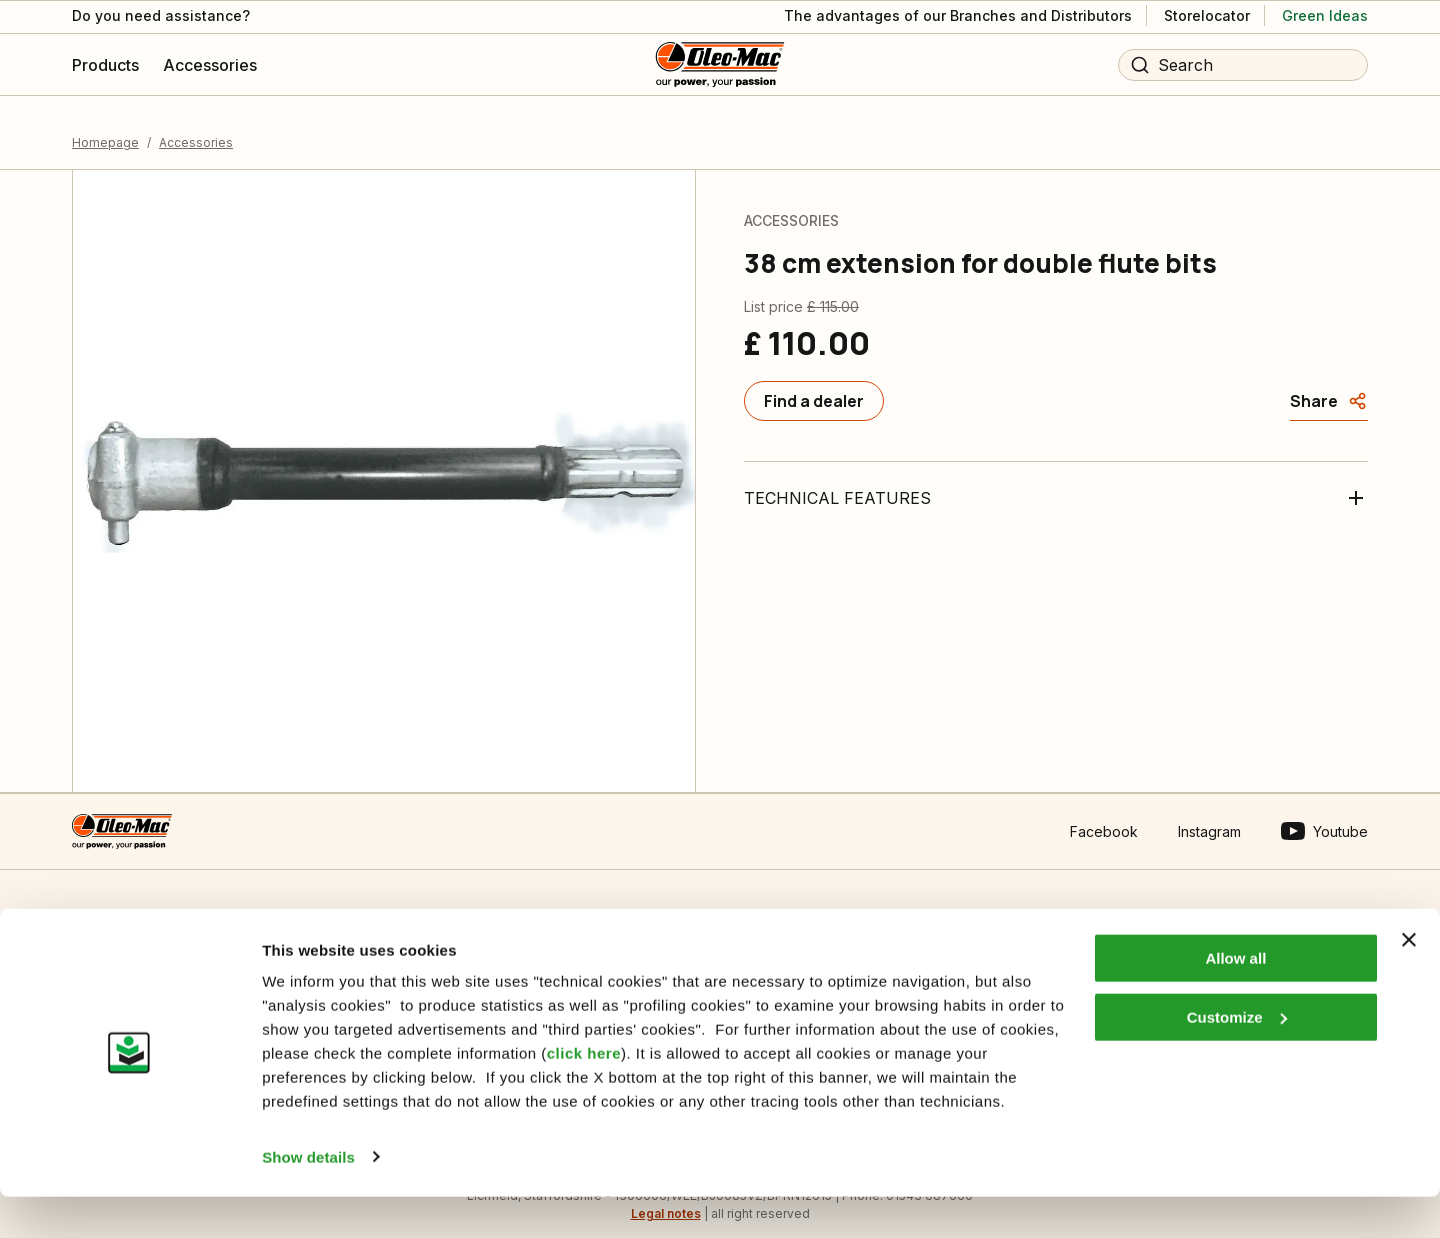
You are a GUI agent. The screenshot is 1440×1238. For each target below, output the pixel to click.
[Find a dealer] (814, 383)
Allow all (1235, 1000)
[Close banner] (1409, 982)
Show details (308, 1198)
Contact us (107, 943)
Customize (1237, 1058)
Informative (428, 943)
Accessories (196, 124)
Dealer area (1071, 943)
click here (584, 1095)
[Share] (1329, 383)
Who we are (752, 943)
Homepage (105, 124)
